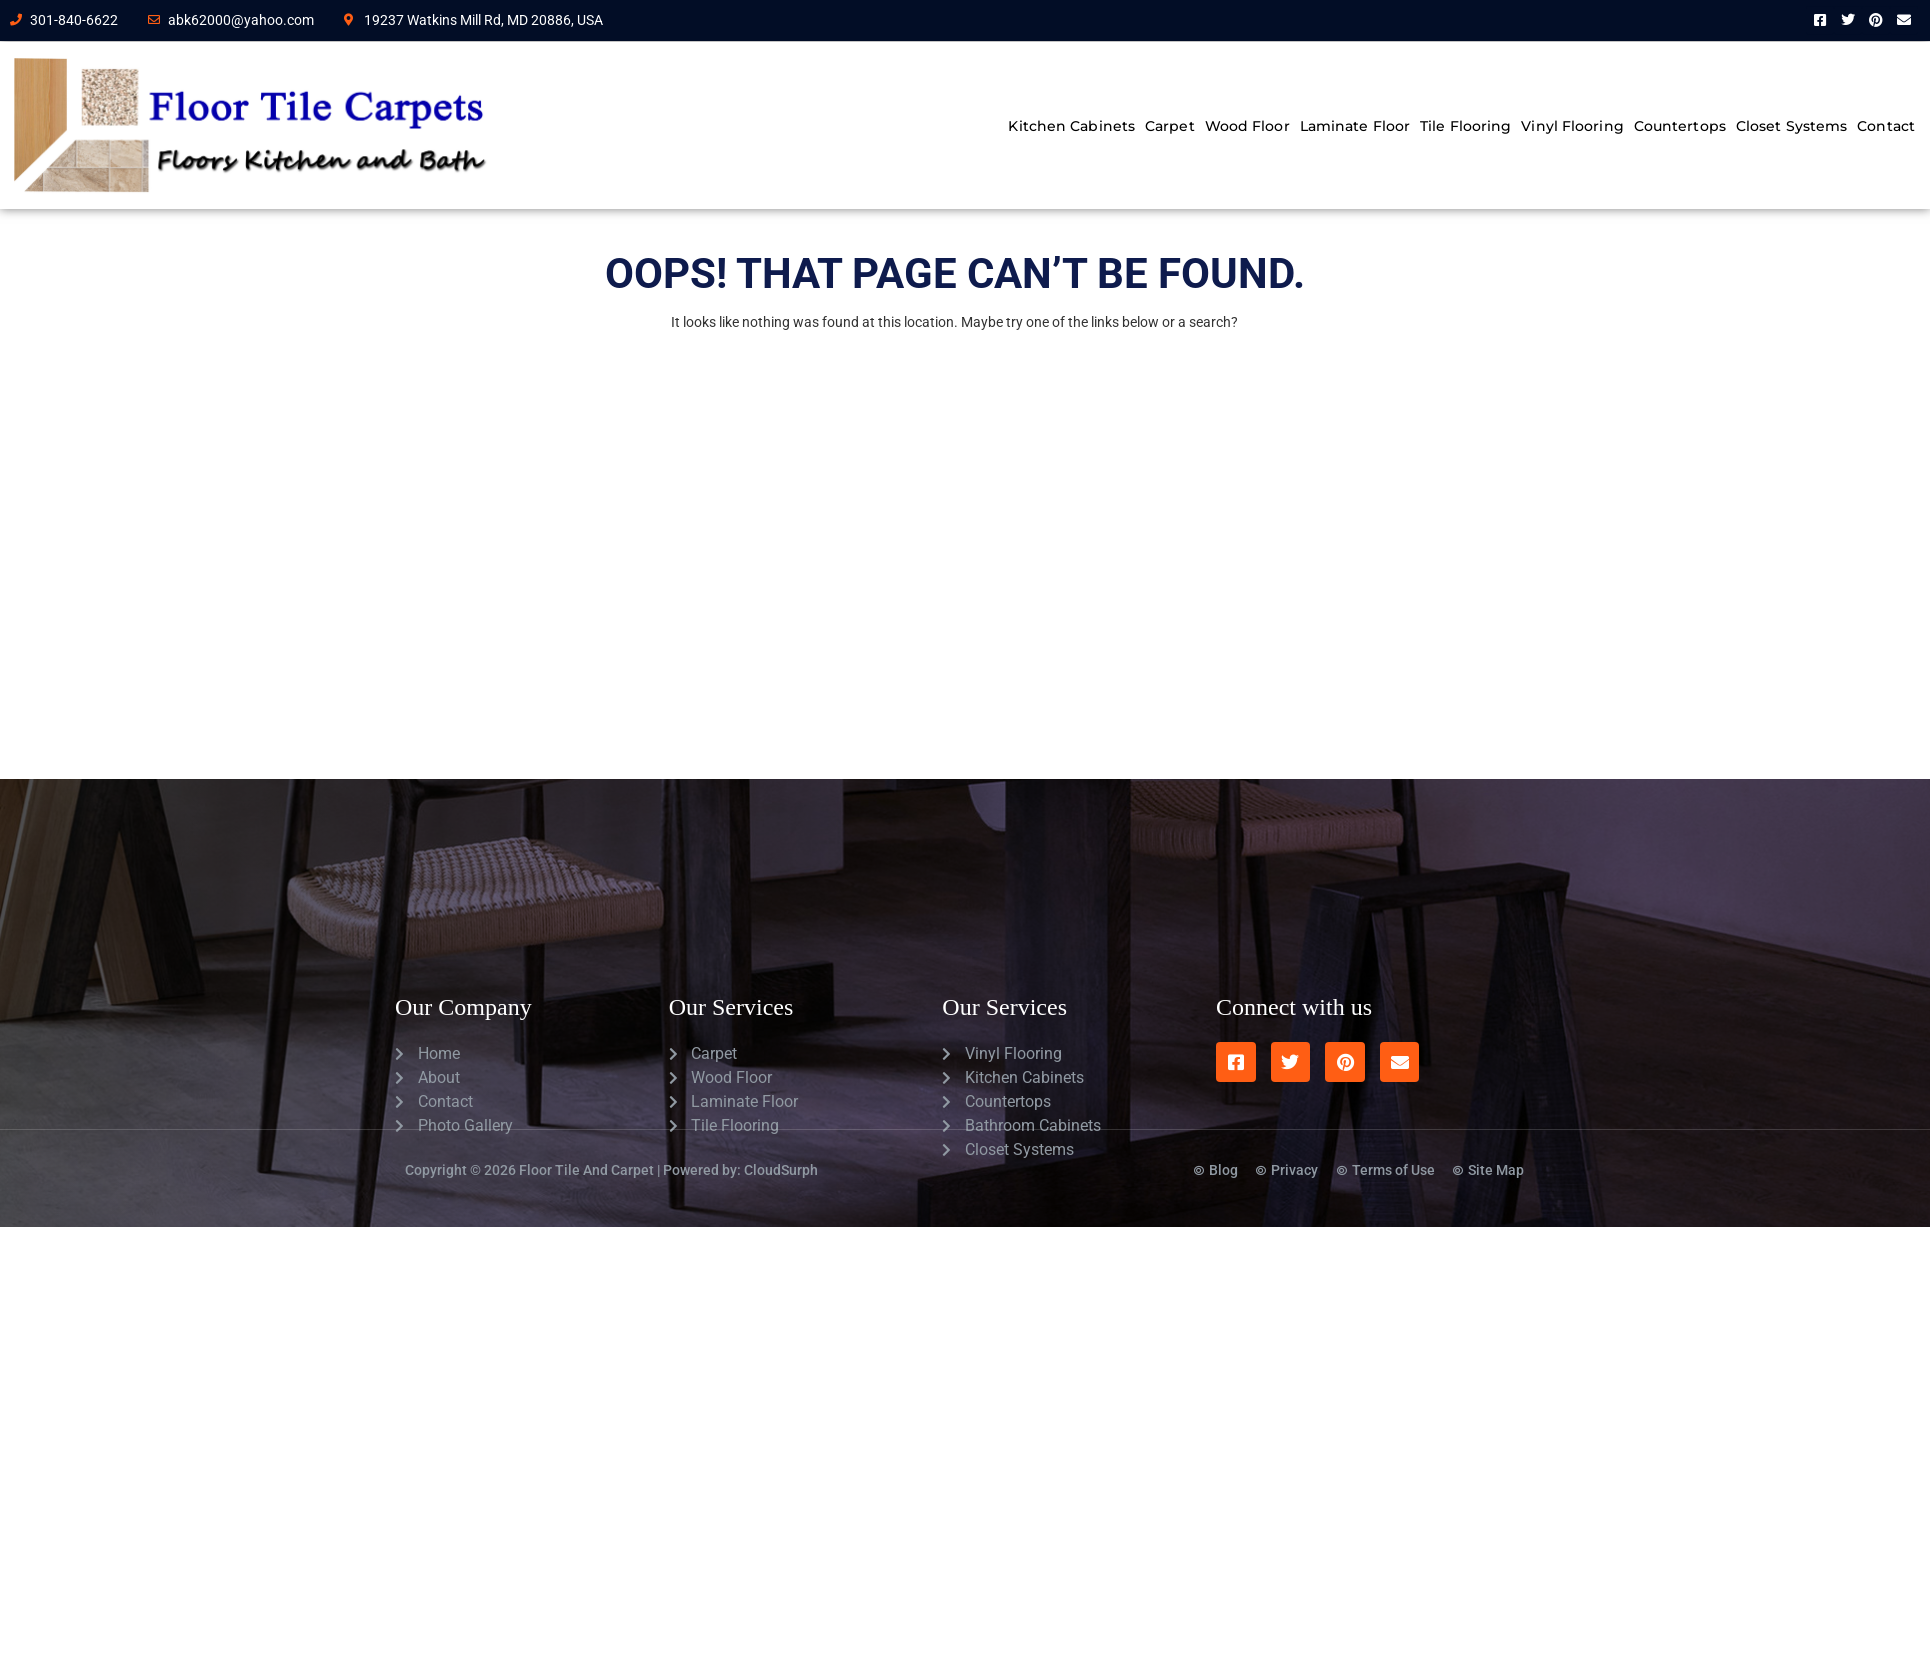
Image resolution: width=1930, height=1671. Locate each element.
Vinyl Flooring (1572, 126)
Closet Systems (1791, 126)
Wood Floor (1247, 126)
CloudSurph (781, 1155)
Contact (1886, 126)
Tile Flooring (1465, 126)
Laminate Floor (1355, 126)
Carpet (1170, 126)
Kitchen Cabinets (1071, 126)
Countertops (1680, 126)
